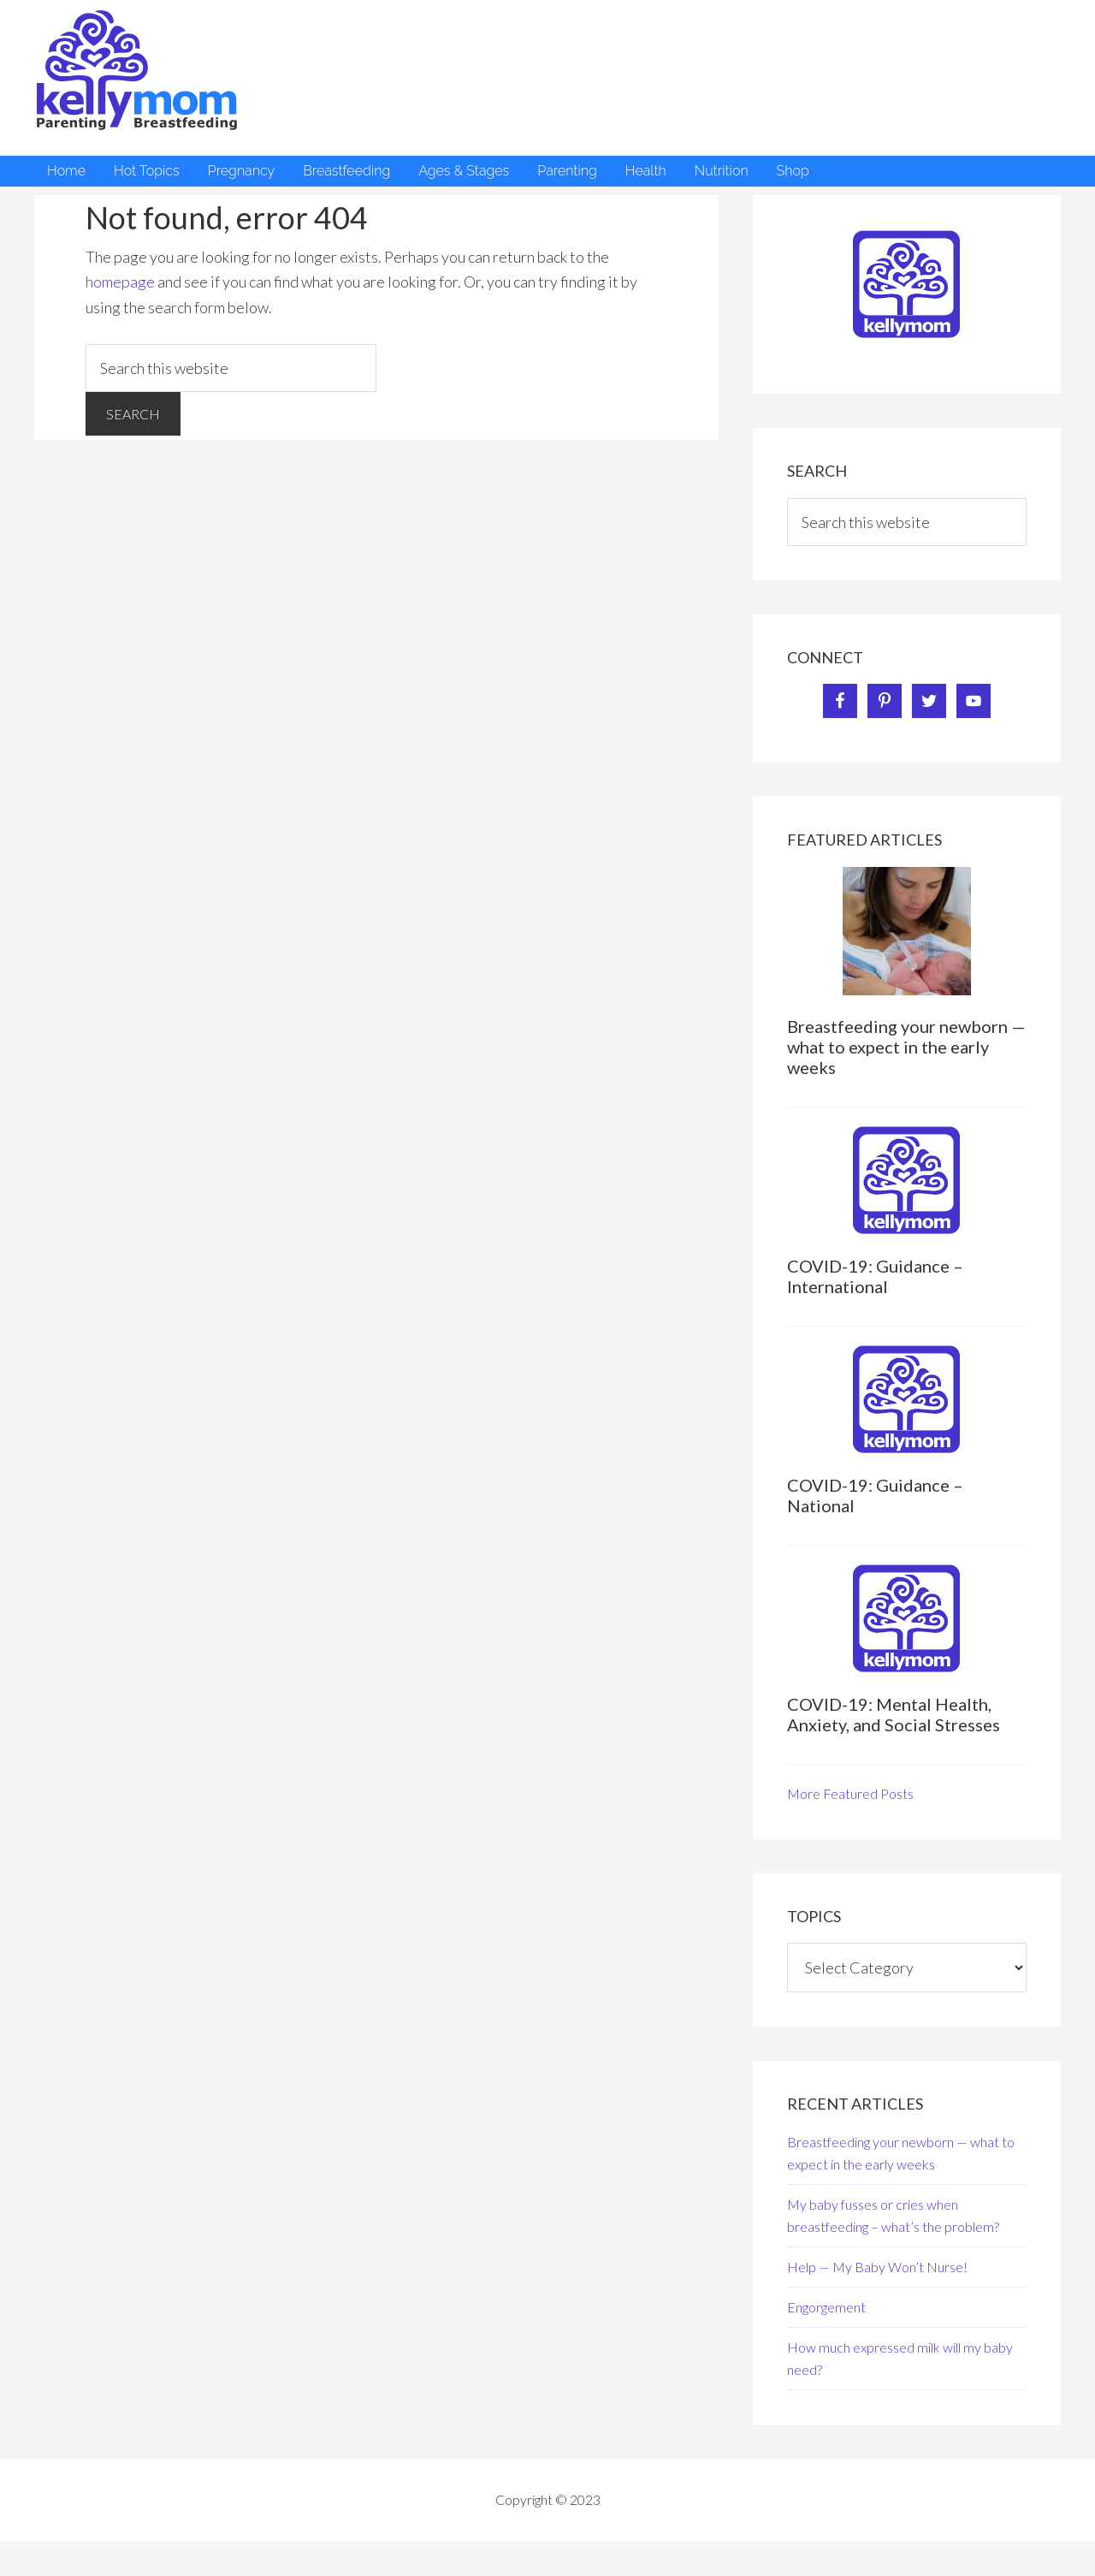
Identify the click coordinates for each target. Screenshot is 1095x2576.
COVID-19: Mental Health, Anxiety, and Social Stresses (893, 1714)
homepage (120, 281)
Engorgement (826, 2307)
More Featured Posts (850, 1793)
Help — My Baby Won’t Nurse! (877, 2266)
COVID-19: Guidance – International (875, 1276)
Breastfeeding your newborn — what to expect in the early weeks (906, 1046)
